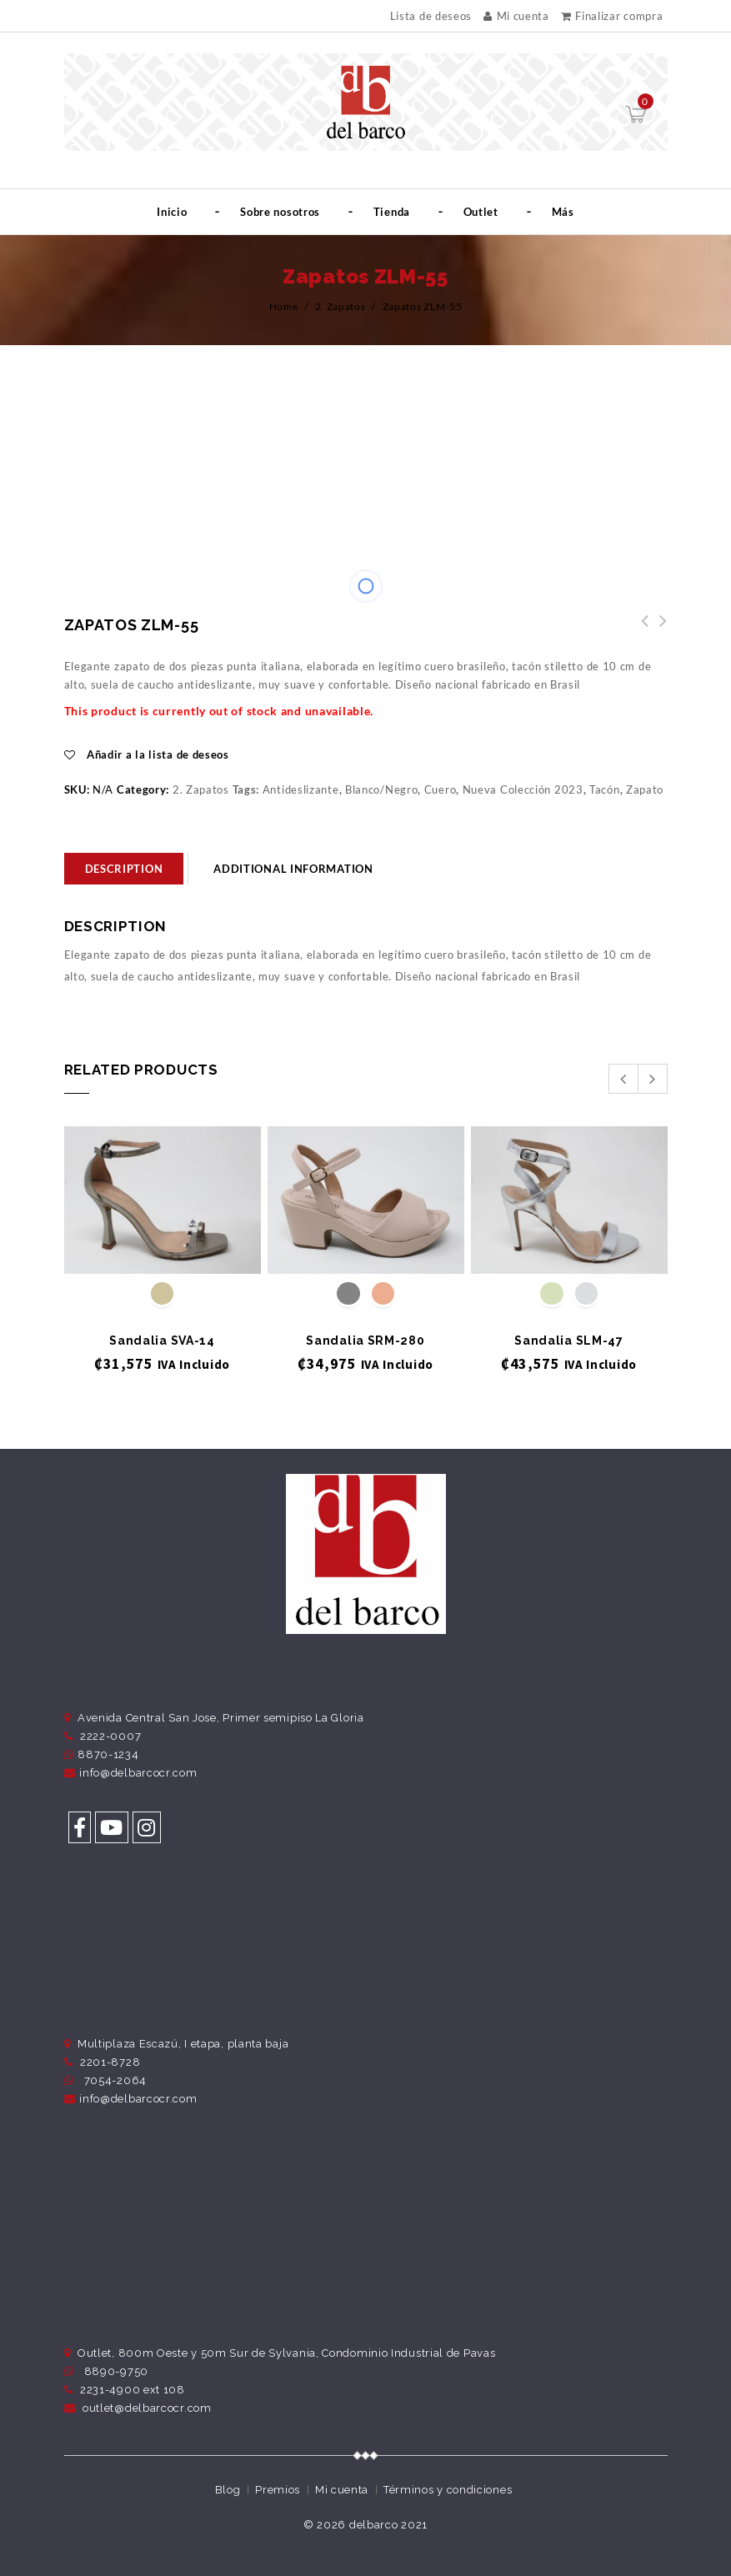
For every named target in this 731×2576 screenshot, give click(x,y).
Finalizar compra (612, 16)
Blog (228, 2489)
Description (124, 868)
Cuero (440, 789)
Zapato (644, 789)
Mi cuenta (516, 16)
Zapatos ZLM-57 (640, 630)
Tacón (604, 789)
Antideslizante (301, 789)
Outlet (480, 211)
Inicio (172, 211)
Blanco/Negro (381, 789)
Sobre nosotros (280, 211)
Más (563, 211)
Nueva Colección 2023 (523, 789)
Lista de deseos (431, 16)
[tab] (124, 869)
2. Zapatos (340, 306)
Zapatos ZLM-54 (658, 630)
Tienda (391, 211)
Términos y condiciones (447, 2489)
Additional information (293, 868)
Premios (277, 2489)
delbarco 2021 (388, 2524)
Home (283, 306)
